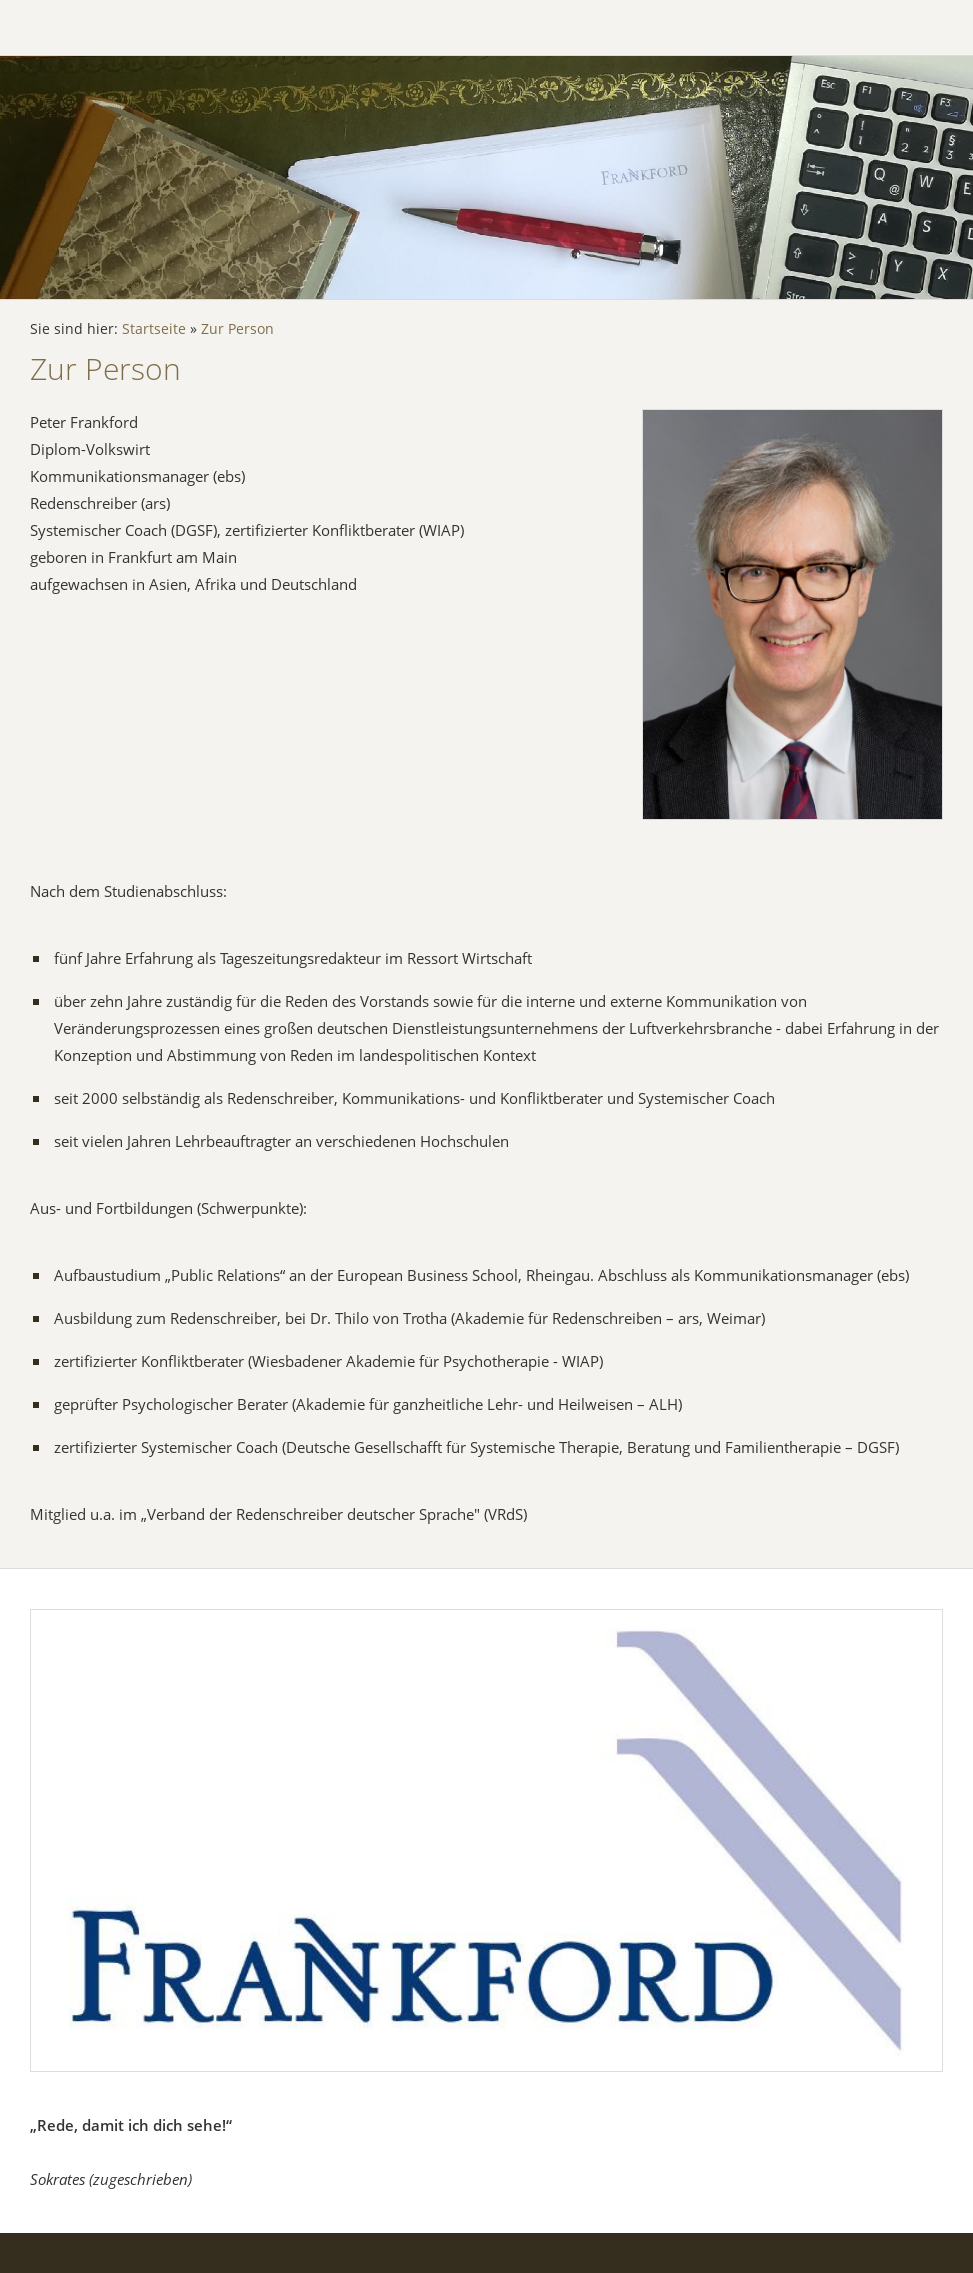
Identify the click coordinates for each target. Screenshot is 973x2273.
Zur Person (237, 329)
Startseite (154, 329)
